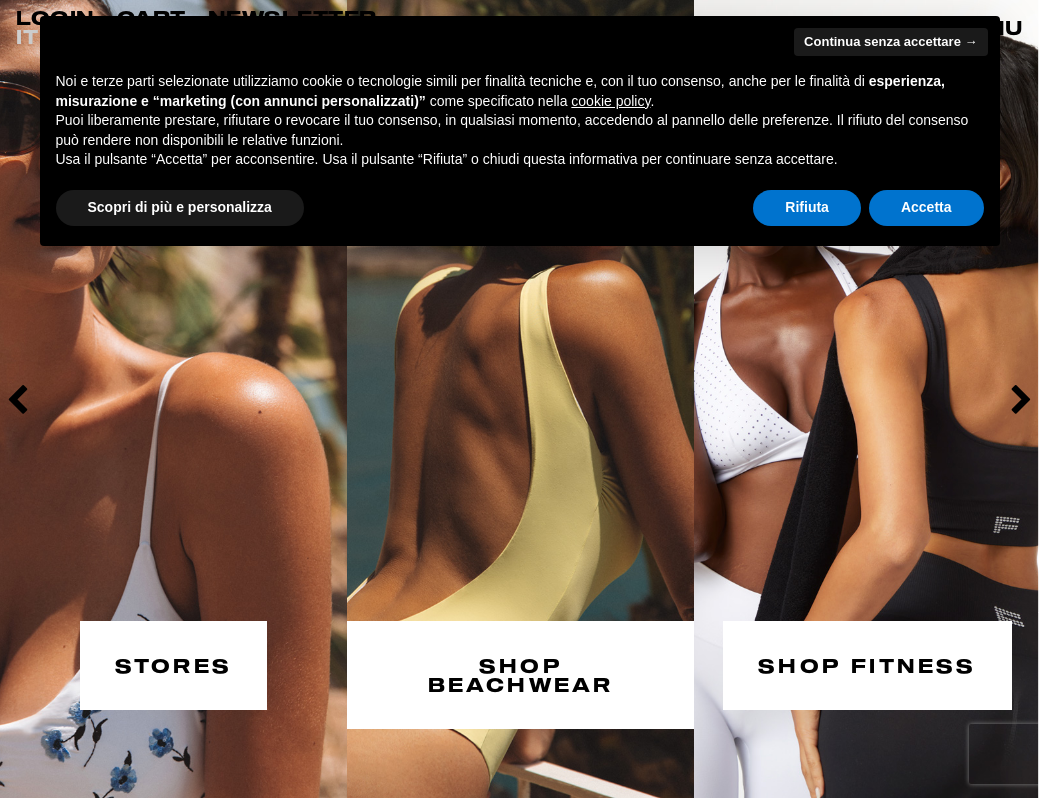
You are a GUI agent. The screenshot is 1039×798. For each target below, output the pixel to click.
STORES (173, 662)
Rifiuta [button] (807, 207)
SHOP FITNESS (867, 662)
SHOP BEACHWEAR (521, 672)
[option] (173, 399)
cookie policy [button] (610, 101)
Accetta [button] (926, 207)
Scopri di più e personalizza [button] (180, 207)
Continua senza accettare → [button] (890, 41)
